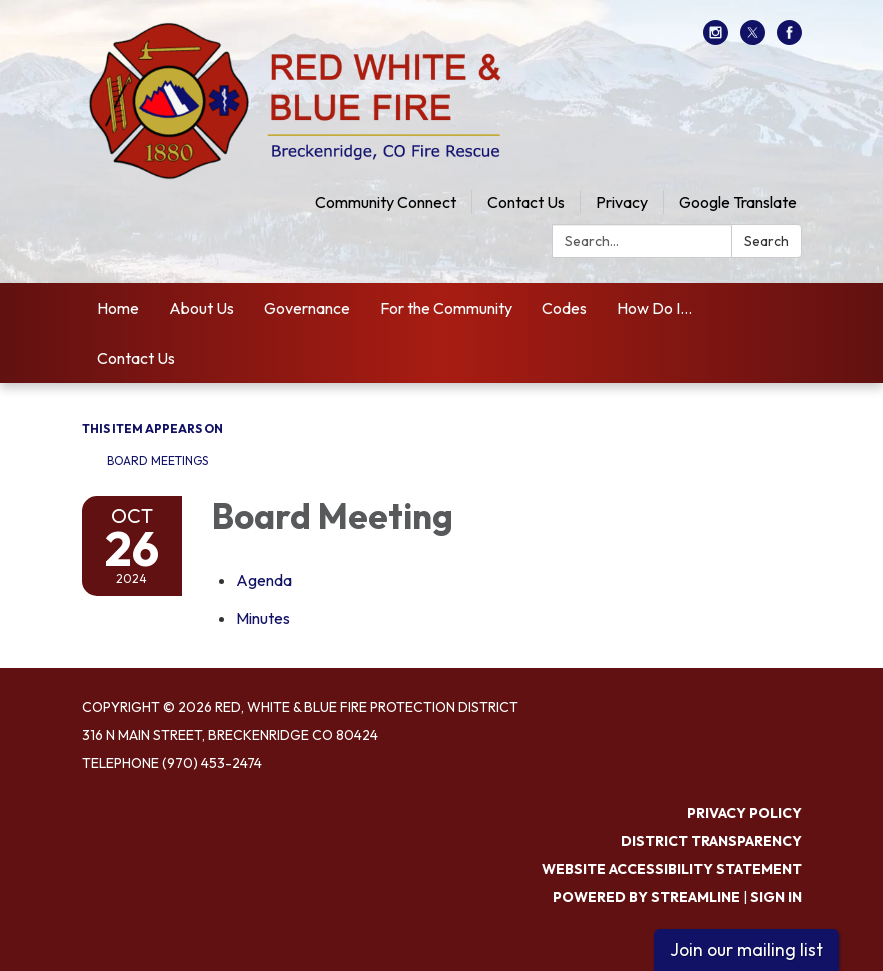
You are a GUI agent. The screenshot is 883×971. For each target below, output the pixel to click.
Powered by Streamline (646, 897)
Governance (307, 308)
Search (766, 241)
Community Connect (385, 202)
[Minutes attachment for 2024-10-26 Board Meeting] (263, 618)
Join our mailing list (746, 949)
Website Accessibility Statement (672, 869)
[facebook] (789, 39)
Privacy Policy (744, 813)
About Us (201, 308)
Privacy (622, 202)
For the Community (446, 308)
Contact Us (526, 202)
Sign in (776, 897)
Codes (564, 308)
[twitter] (752, 39)
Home (118, 308)
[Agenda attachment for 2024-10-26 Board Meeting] (264, 580)
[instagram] (715, 39)
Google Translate (738, 202)
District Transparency (711, 841)
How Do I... (654, 308)
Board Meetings (157, 460)
